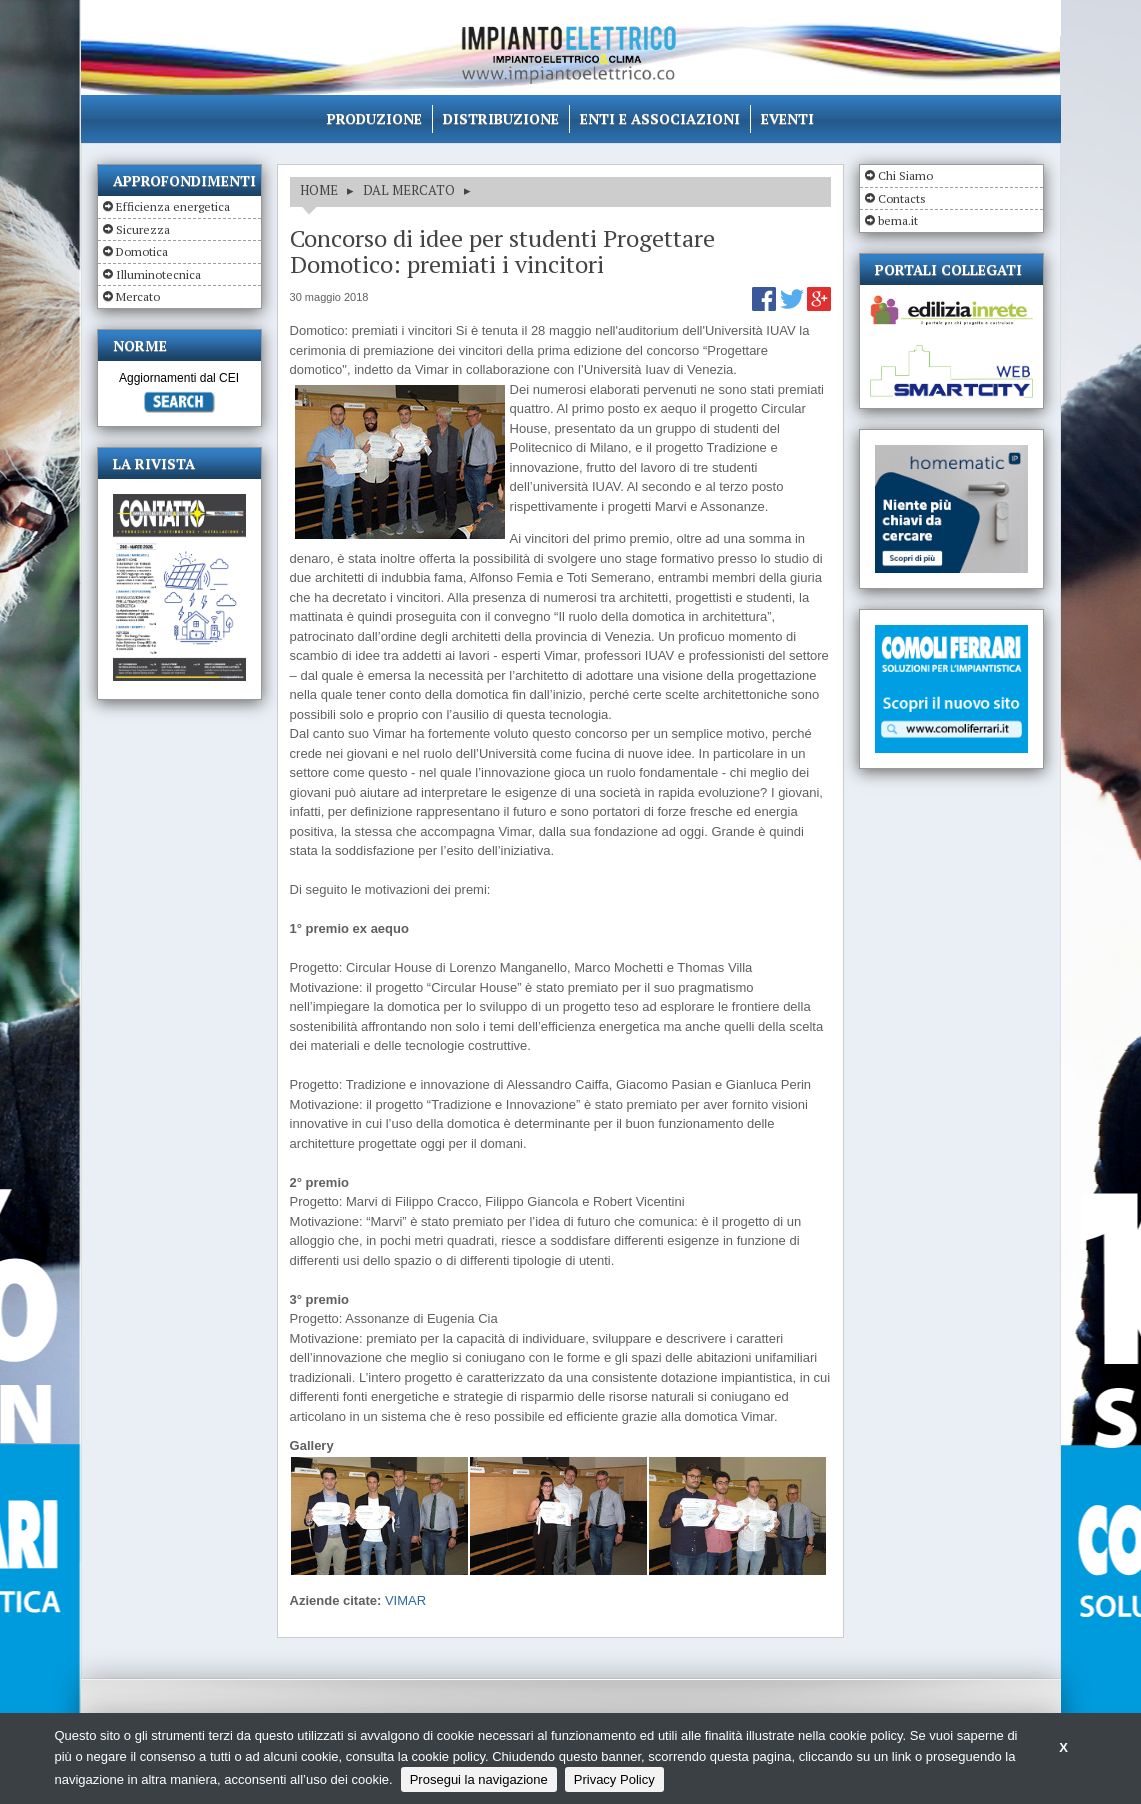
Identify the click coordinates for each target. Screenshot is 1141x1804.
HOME (319, 190)
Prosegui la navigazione (479, 1779)
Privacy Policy (614, 1779)
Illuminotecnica (158, 274)
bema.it (898, 220)
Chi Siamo (905, 175)
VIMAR (405, 1600)
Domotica (142, 251)
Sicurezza (143, 229)
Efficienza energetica (173, 206)
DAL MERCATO (409, 190)
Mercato (138, 296)
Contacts (902, 198)
